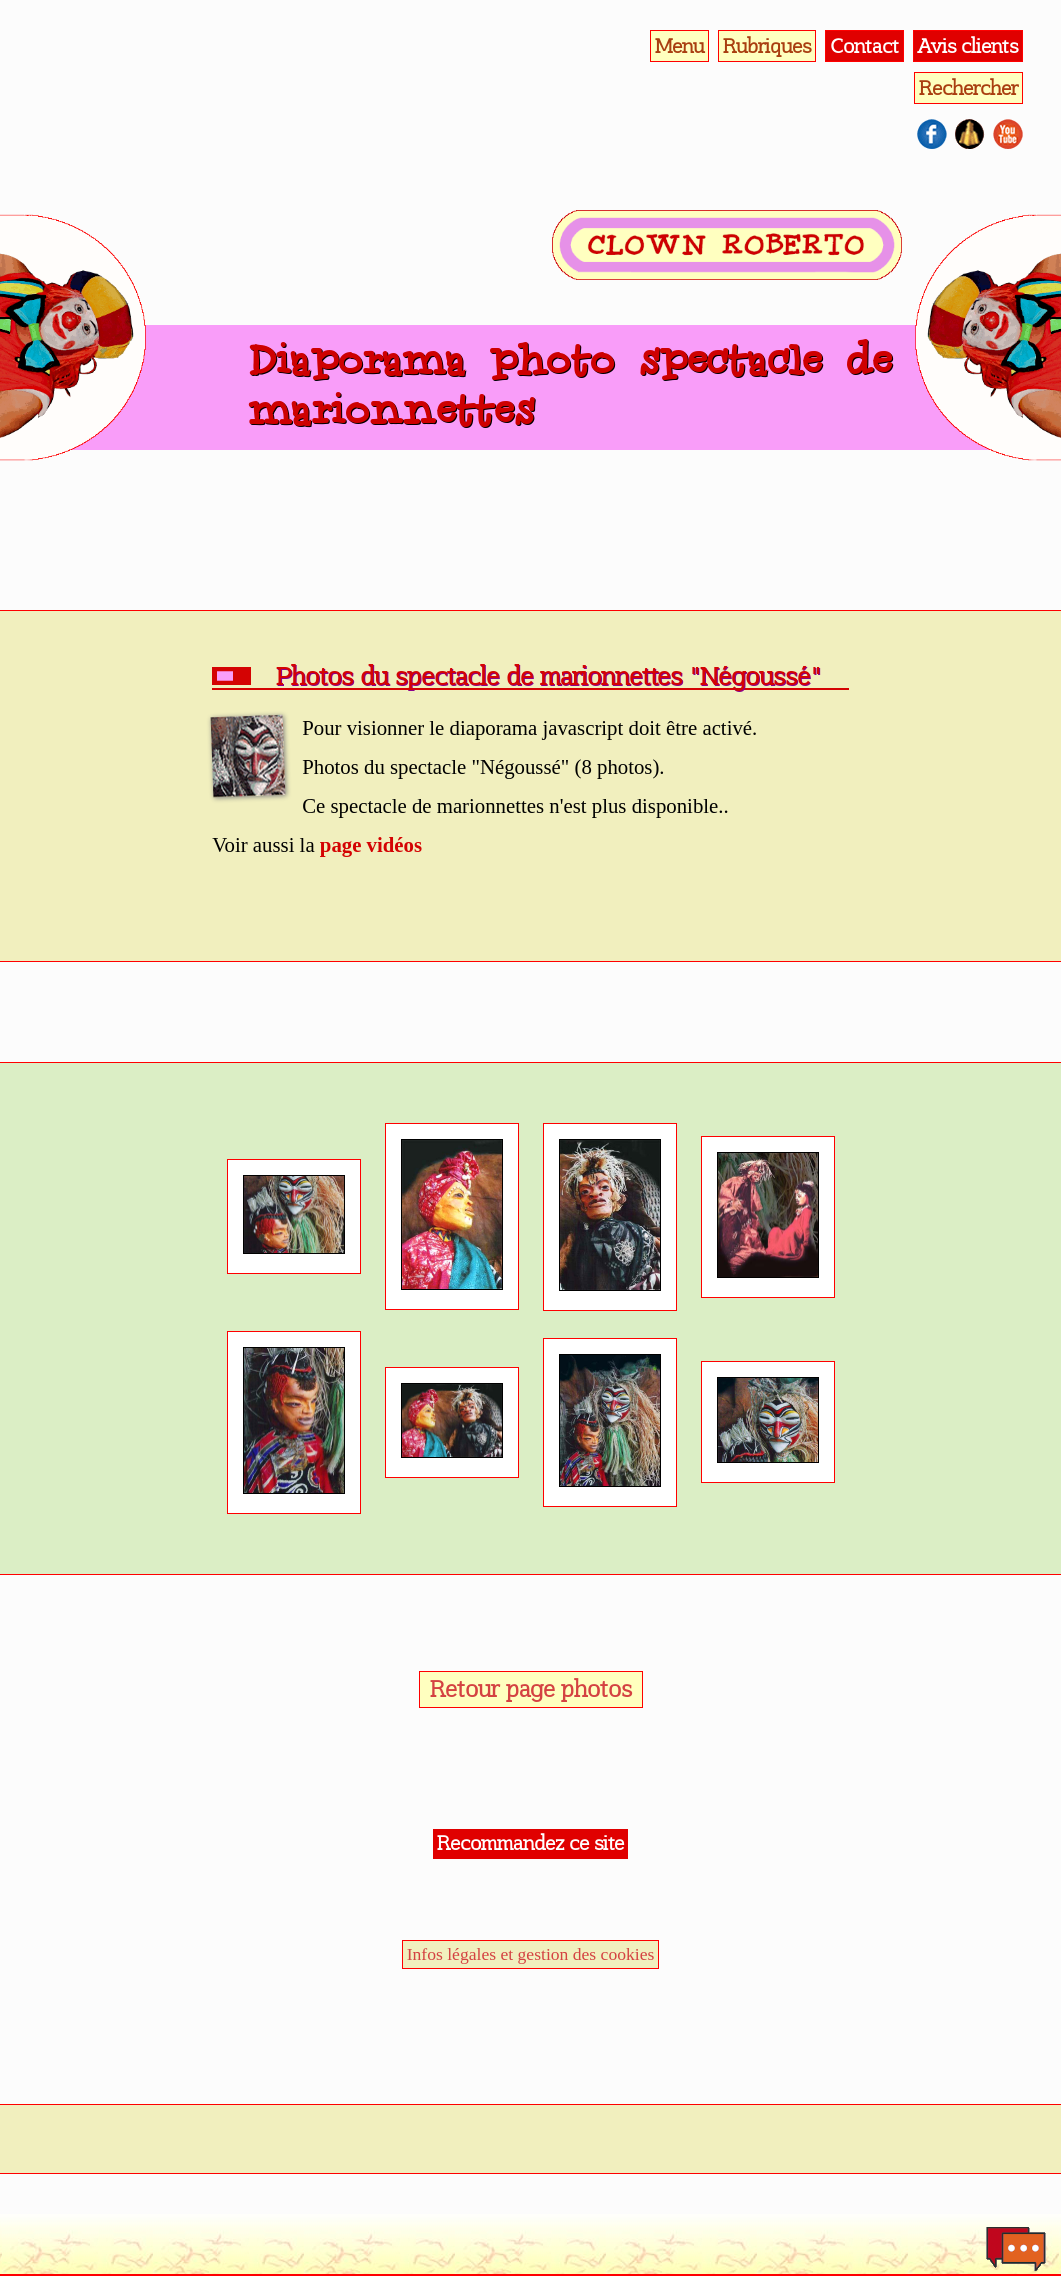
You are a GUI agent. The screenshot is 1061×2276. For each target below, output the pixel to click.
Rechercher (968, 88)
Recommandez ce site (530, 1843)
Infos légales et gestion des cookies (531, 1954)
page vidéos (371, 844)
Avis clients (968, 46)
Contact (864, 46)
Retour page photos (531, 1689)
